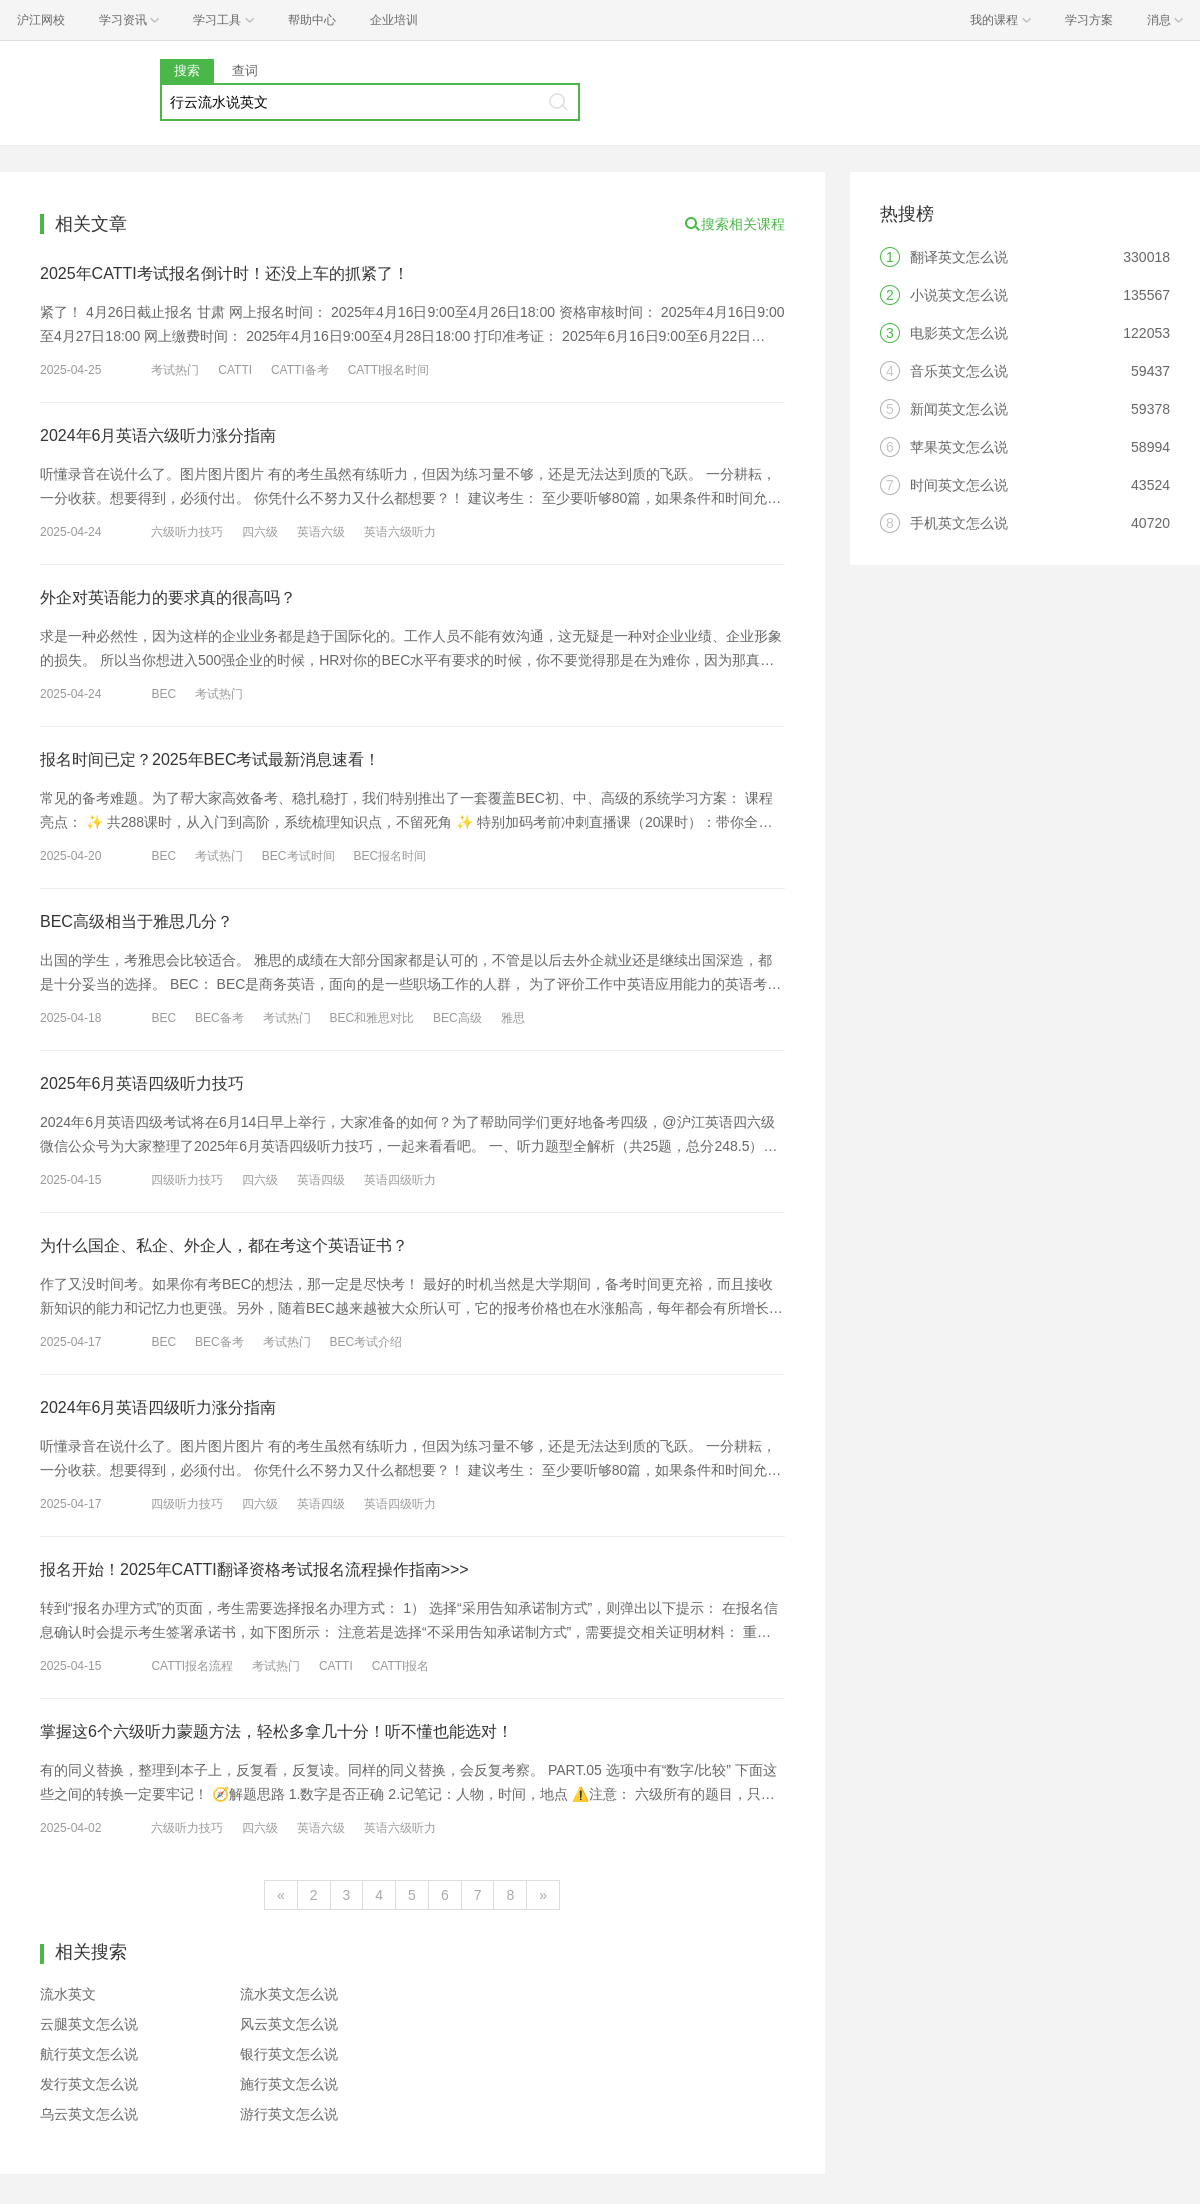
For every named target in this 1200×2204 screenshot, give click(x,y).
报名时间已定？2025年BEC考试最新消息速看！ (210, 759)
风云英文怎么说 (289, 2024)
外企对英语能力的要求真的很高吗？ (168, 597)
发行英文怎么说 (89, 2084)
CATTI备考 (300, 370)
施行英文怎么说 (289, 2084)
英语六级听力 (400, 532)
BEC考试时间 (298, 856)
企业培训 (394, 20)
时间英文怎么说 (959, 485)
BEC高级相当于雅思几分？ (136, 921)
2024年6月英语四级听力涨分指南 (158, 1407)
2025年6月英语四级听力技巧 (142, 1083)
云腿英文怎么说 (89, 2024)
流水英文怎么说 (289, 1994)
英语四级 (321, 1180)
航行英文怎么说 (89, 2054)
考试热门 (175, 370)
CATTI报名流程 (192, 1666)
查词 (245, 70)
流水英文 (68, 1994)
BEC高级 (457, 1018)
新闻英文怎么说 (959, 409)
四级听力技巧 (187, 1180)
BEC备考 (219, 1018)
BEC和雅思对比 (371, 1018)
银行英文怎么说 (289, 2054)
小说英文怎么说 (959, 295)
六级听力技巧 (187, 532)
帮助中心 (312, 20)
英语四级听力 (400, 1180)
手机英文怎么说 (959, 523)
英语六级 (321, 532)
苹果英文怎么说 (959, 447)
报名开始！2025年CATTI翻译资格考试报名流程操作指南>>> (254, 1569)
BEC (163, 694)
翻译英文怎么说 (959, 257)
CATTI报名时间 (389, 370)
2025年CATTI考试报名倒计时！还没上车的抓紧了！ (224, 273)
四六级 (260, 532)
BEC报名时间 (389, 856)
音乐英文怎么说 (959, 371)
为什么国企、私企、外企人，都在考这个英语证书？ (224, 1245)
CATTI (235, 370)
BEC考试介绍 (365, 1342)
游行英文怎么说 (289, 2114)
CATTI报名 (401, 1666)
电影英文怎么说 (959, 333)
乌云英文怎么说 (89, 2114)
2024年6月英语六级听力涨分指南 (158, 435)
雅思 (513, 1018)
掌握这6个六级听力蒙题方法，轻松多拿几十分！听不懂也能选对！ (276, 1731)
